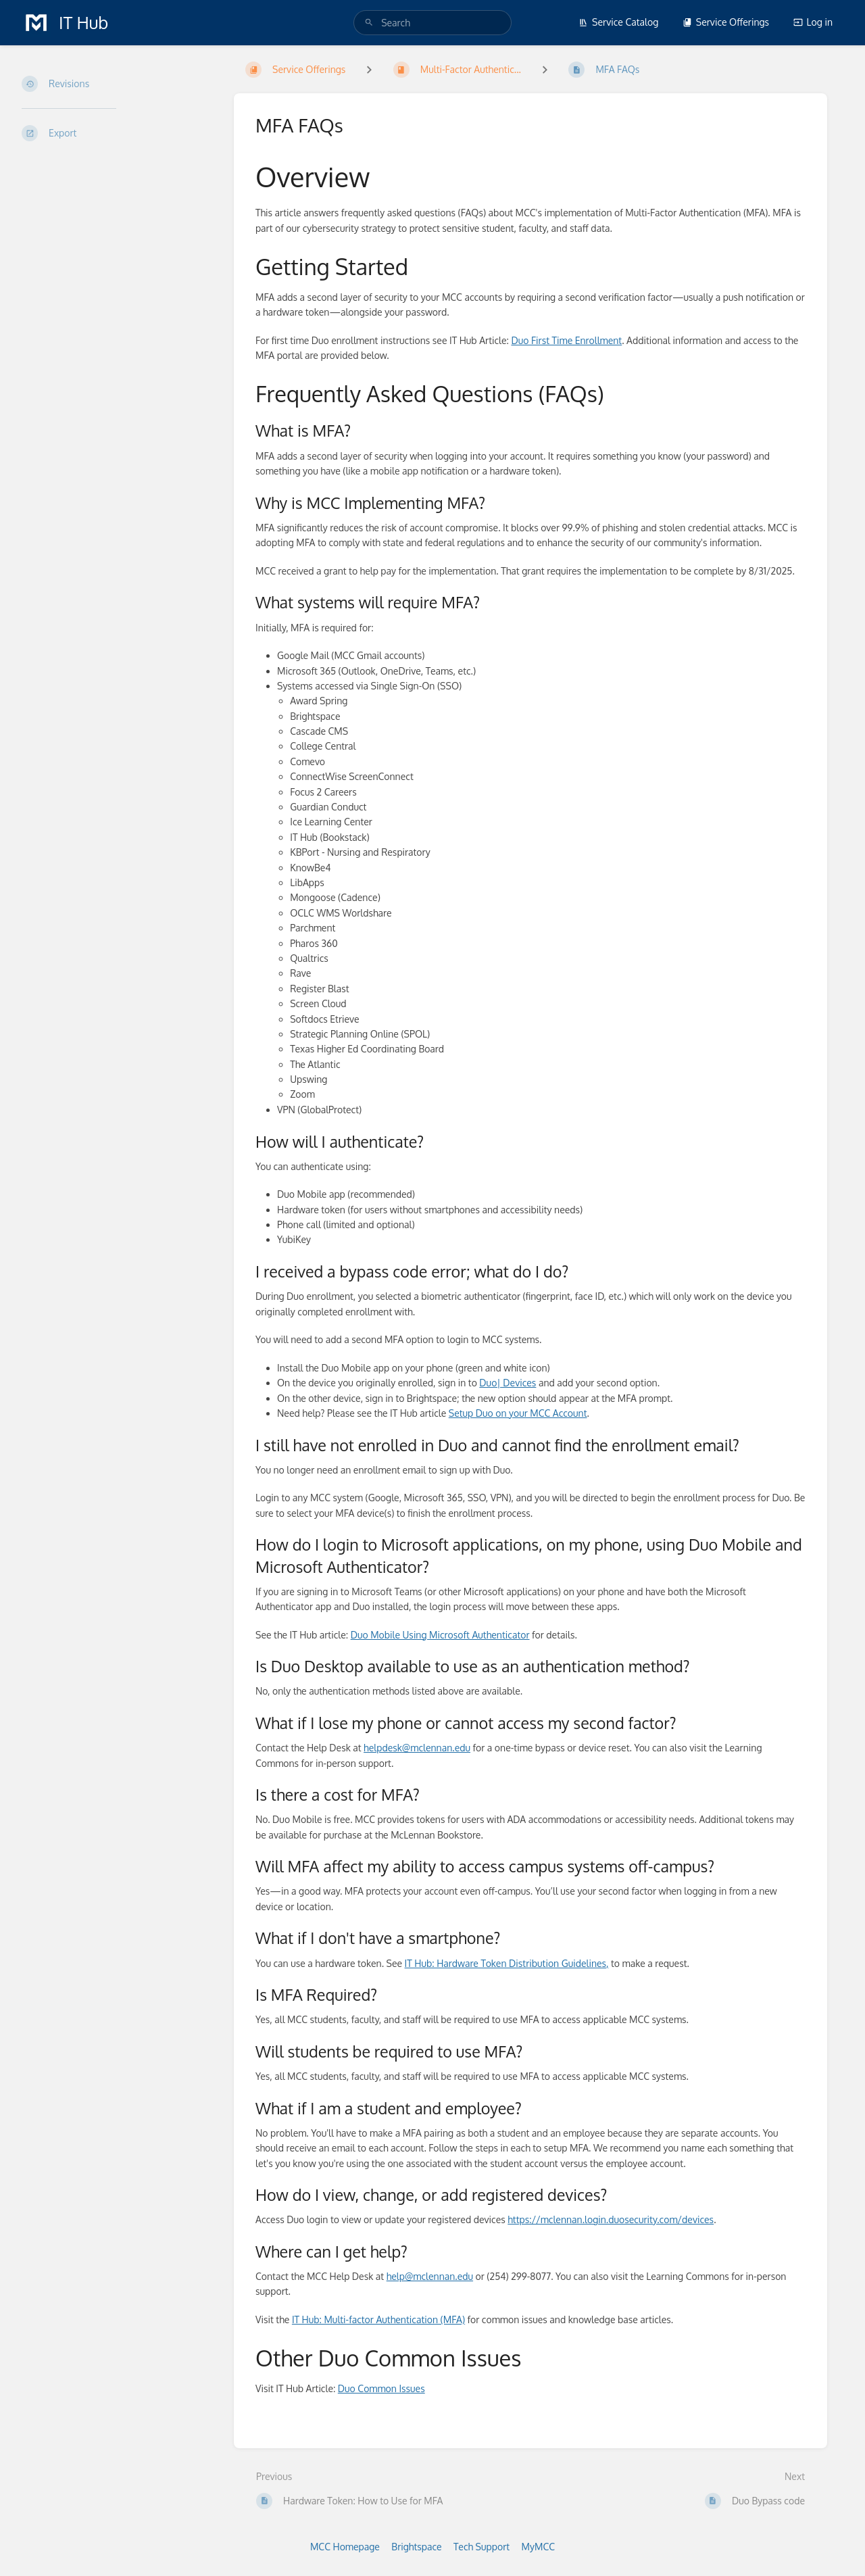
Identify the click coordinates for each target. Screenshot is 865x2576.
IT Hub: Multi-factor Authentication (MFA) (378, 2319)
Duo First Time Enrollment (566, 340)
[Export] (117, 133)
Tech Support (481, 2546)
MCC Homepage (345, 2546)
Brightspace (416, 2546)
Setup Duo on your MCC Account (518, 1413)
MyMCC (538, 2546)
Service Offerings (726, 22)
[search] (432, 22)
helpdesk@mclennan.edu (417, 1747)
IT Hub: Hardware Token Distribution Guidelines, (507, 1963)
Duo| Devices (507, 1382)
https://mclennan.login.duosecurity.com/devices (611, 2219)
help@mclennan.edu (430, 2276)
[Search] (369, 22)
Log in (813, 22)
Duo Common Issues (381, 2388)
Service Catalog (618, 22)
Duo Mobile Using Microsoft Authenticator (440, 1635)
